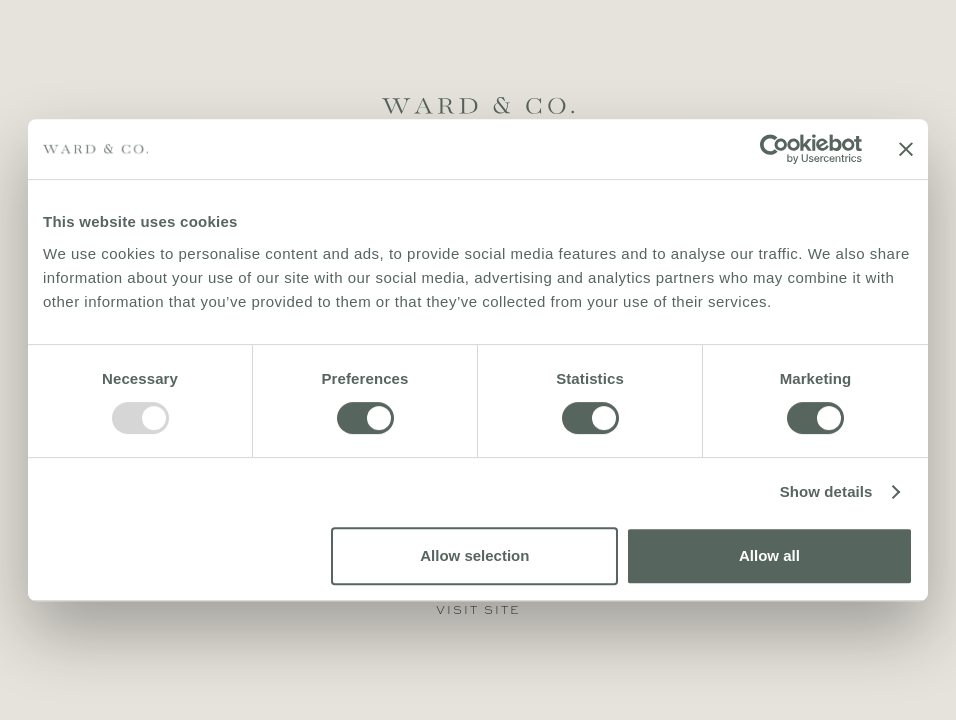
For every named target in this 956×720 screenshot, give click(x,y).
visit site (478, 610)
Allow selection (474, 555)
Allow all (769, 555)
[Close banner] (906, 149)
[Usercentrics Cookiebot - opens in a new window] (774, 149)
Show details (826, 491)
